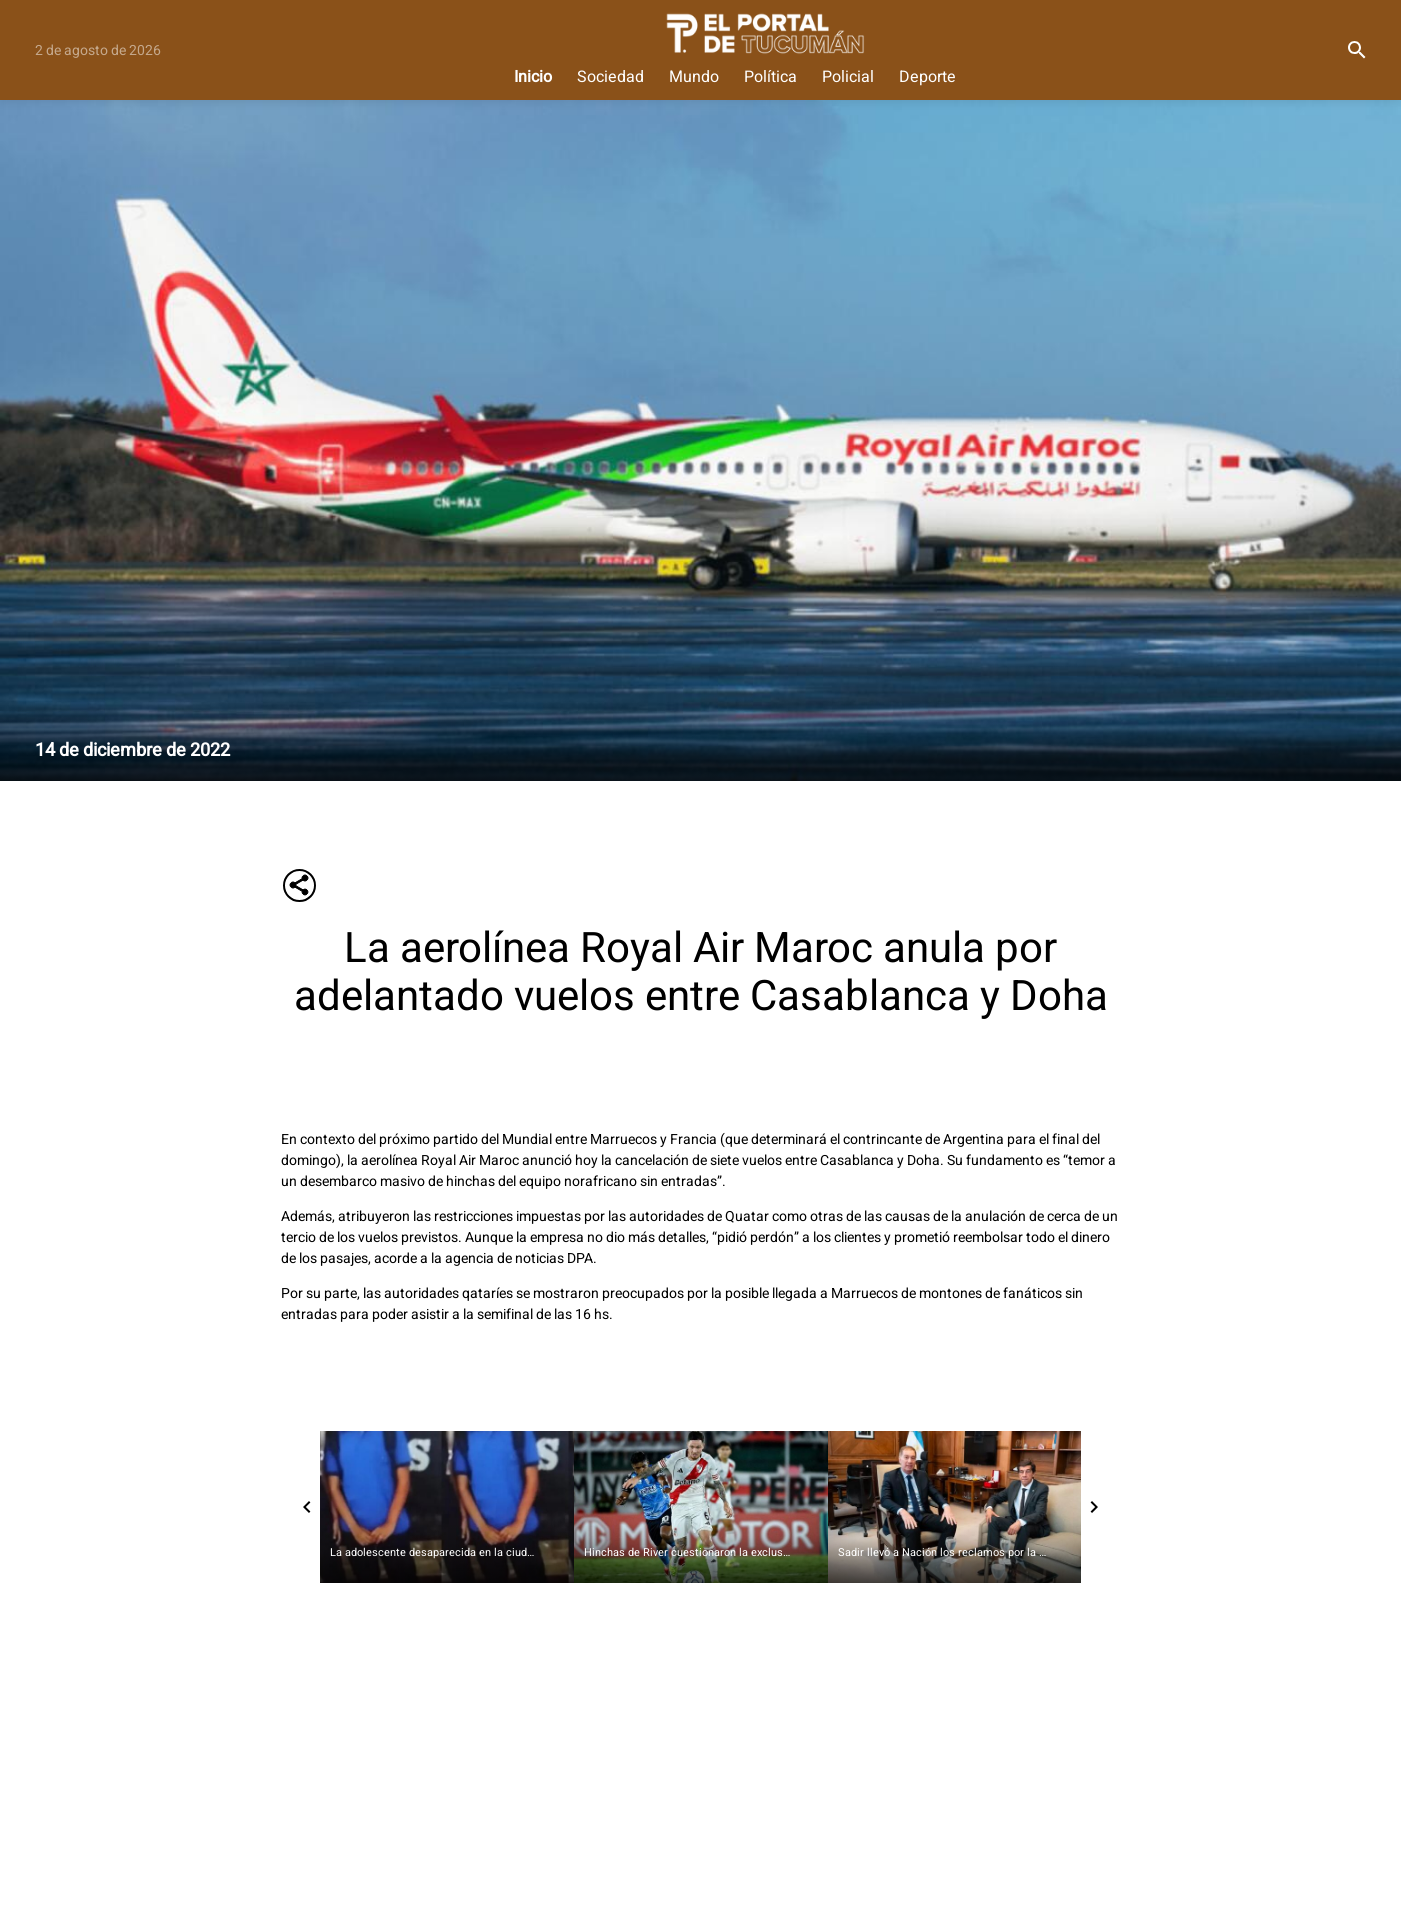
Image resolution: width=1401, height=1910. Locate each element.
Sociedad (610, 77)
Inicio (533, 77)
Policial (848, 77)
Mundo (694, 77)
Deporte (927, 77)
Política (770, 77)
